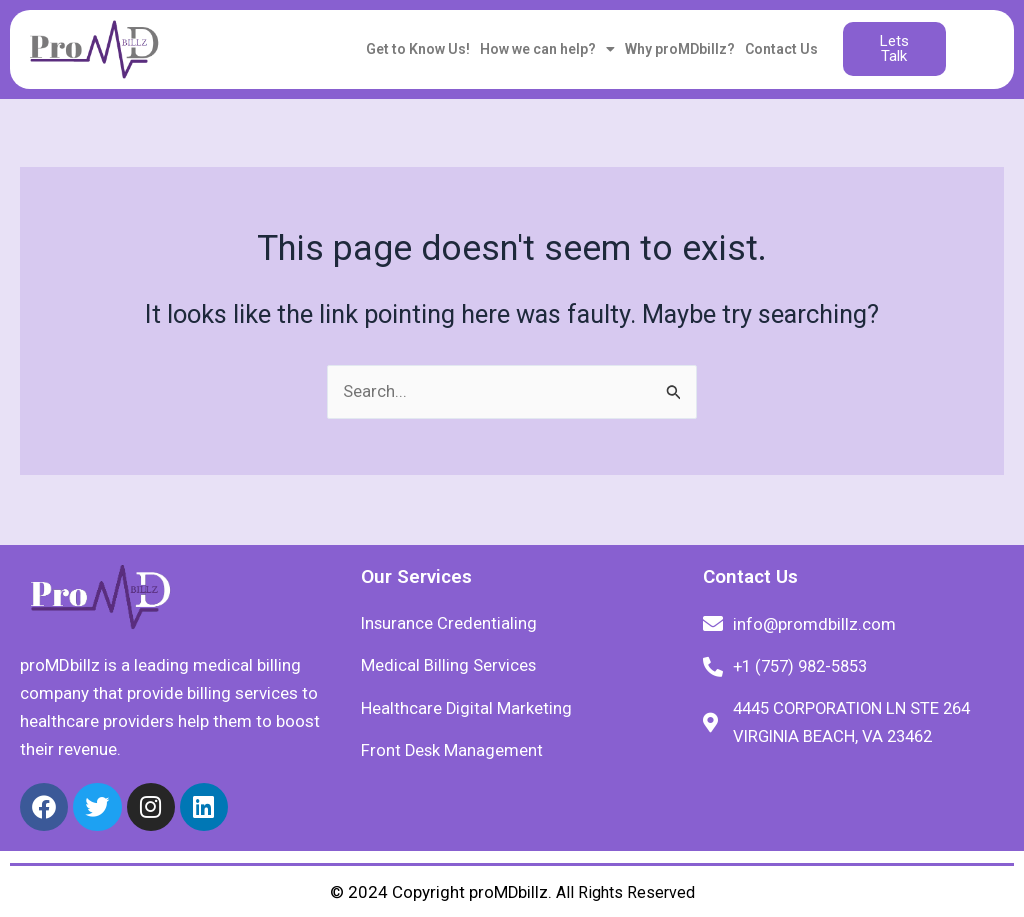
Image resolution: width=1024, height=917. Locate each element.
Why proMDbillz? (680, 49)
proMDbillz (508, 892)
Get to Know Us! (418, 49)
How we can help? (547, 49)
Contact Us (781, 49)
